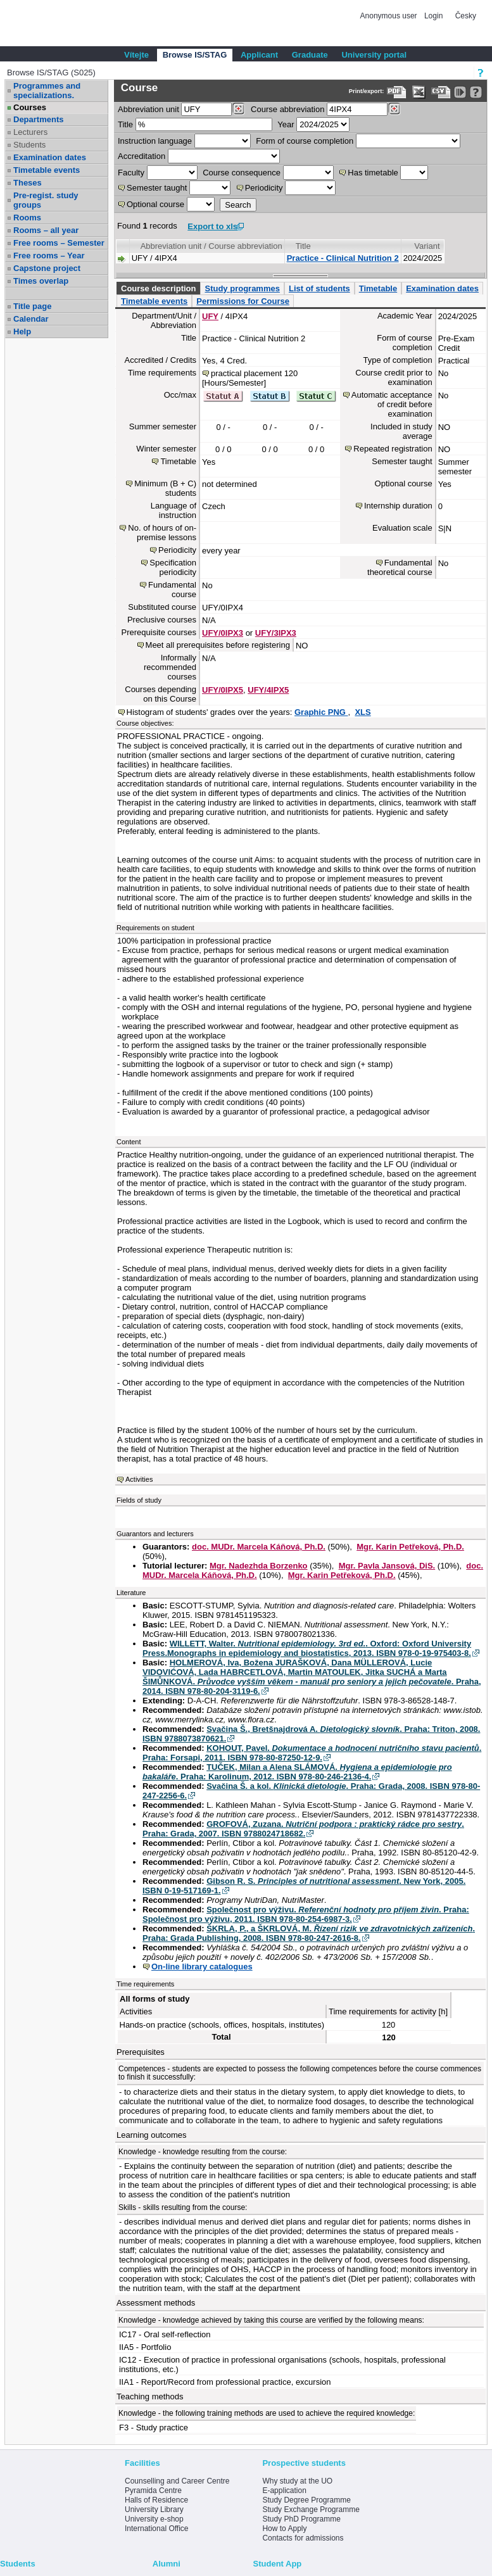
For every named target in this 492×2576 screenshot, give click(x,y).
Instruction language (155, 141)
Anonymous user (389, 15)
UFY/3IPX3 (275, 633)
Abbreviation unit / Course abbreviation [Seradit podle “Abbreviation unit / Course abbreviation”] (211, 246)
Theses (27, 182)
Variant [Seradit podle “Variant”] (426, 246)
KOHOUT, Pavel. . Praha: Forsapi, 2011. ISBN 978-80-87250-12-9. (311, 1752)
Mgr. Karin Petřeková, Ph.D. (410, 1546)
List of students (319, 288)
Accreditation (141, 156)
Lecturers (30, 132)
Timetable (378, 288)
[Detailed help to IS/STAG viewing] (476, 92)
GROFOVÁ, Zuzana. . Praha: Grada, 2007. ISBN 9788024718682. (303, 1828)
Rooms (27, 217)
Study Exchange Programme (310, 2509)
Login (433, 15)
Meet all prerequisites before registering (218, 645)
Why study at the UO (297, 2481)
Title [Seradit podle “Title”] (303, 246)
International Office (157, 2528)
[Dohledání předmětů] (394, 109)
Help (22, 331)
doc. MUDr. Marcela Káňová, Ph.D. (258, 1546)
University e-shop (154, 2519)
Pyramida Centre (153, 2490)
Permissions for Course (242, 301)
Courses (29, 107)
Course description (158, 288)
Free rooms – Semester (58, 243)
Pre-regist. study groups (46, 200)
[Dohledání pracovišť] (238, 109)
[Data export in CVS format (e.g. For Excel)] (441, 92)
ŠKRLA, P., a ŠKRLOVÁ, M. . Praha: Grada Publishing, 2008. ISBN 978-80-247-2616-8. (308, 1933)
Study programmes (242, 288)
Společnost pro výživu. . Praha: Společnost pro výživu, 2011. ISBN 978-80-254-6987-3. (305, 1914)
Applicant (259, 55)
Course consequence (242, 172)
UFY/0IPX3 (222, 633)
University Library (154, 2509)
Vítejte (136, 55)
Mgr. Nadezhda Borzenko (259, 1565)
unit (148, 109)
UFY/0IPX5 (222, 690)
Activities (139, 1479)
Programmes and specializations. (46, 90)
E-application (284, 2490)
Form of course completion (304, 141)
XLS (362, 712)
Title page (32, 306)
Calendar (31, 319)
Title (125, 124)
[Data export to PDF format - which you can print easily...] (397, 92)
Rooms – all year (46, 230)
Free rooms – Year (49, 255)
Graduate (310, 55)
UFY (210, 316)
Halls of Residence (156, 2500)
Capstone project (46, 268)
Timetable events (46, 170)
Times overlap (40, 281)
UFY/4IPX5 (268, 690)
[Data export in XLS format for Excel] (419, 92)
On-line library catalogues (202, 1966)
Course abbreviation (287, 109)
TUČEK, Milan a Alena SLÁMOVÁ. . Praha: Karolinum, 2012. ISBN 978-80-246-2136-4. (297, 1771)
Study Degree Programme (306, 2500)
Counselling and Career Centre (177, 2481)
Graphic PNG (321, 712)
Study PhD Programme (301, 2519)
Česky (465, 15)
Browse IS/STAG (195, 55)
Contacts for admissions (302, 2538)
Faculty (131, 172)
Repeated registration (392, 448)
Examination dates (49, 157)
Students (29, 144)
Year (285, 124)
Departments (38, 119)
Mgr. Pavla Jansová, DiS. (387, 1565)
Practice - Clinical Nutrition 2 (343, 258)
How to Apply (284, 2528)
